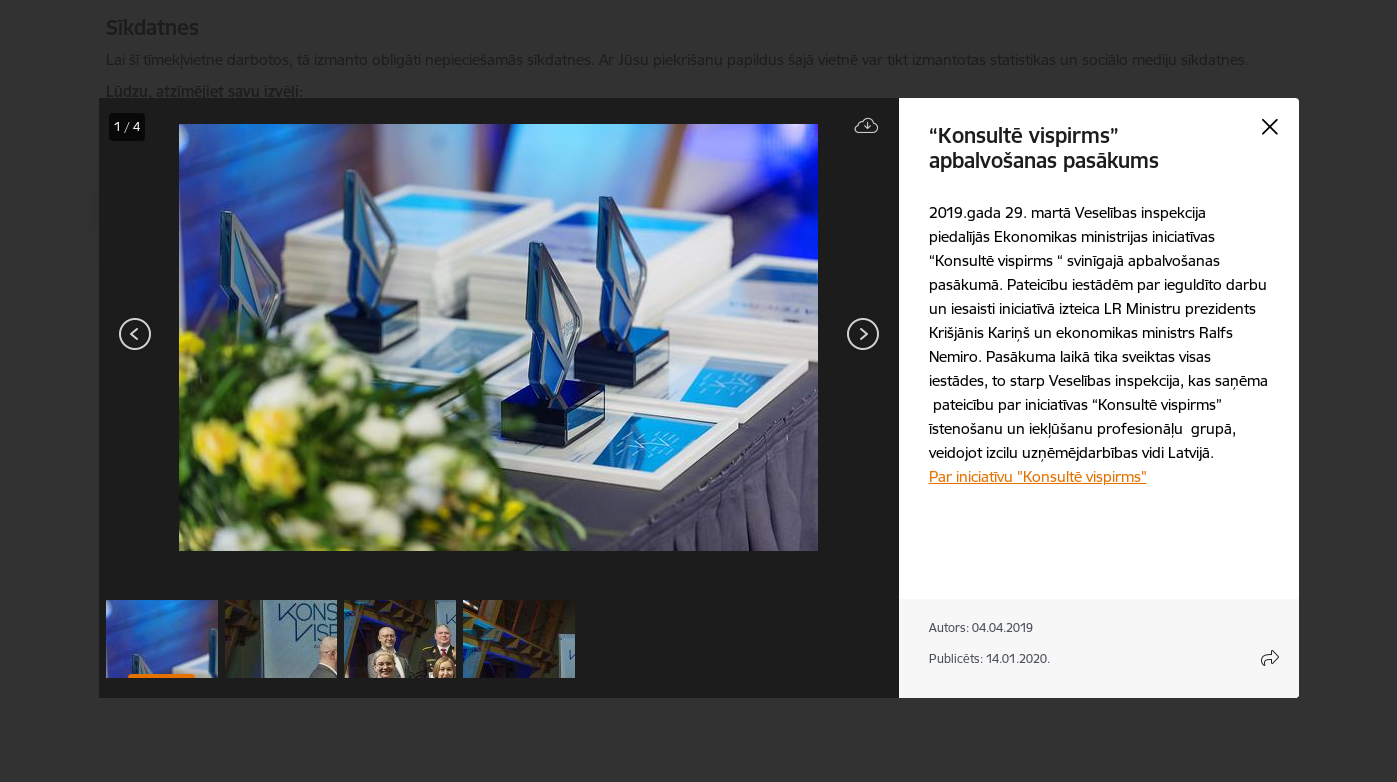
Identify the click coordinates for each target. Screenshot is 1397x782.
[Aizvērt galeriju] (1270, 127)
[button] (162, 639)
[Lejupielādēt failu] (867, 126)
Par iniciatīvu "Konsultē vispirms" (1038, 476)
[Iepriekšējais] (135, 334)
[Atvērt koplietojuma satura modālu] (1270, 658)
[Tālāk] (863, 334)
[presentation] (219, 336)
